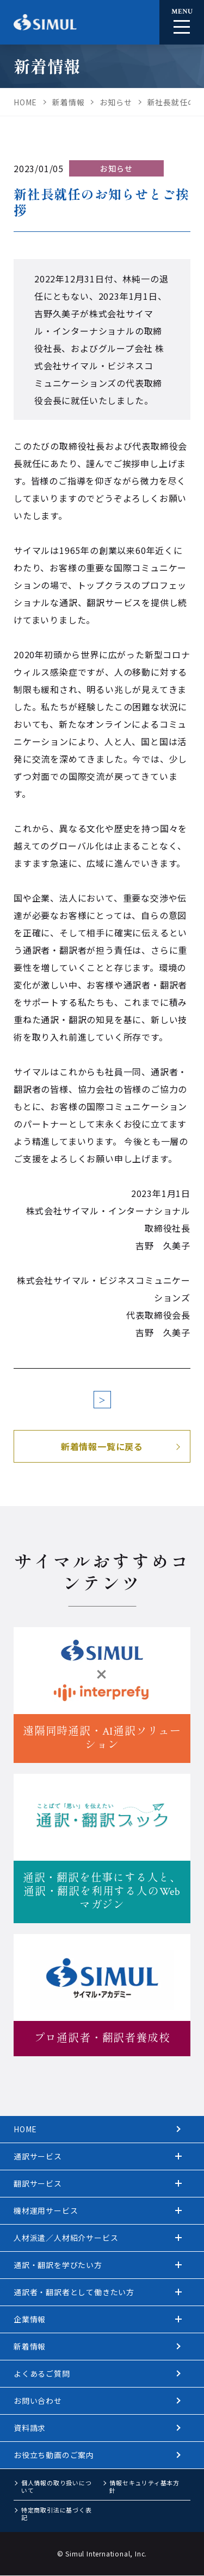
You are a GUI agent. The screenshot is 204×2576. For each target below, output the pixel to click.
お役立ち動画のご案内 (54, 2454)
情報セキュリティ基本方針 (144, 2486)
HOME (25, 2129)
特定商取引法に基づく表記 (56, 2513)
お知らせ (116, 168)
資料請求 (30, 2427)
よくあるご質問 (42, 2373)
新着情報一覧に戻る (102, 1446)
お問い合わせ (38, 2400)
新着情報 (30, 2346)
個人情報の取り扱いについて (56, 2486)
